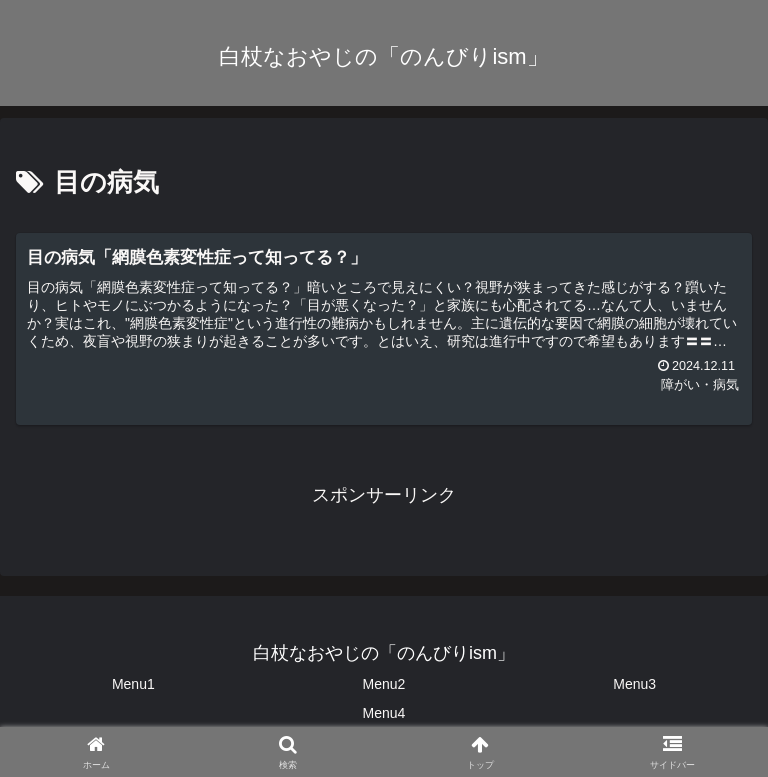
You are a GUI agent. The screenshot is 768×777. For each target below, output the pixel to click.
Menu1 (133, 684)
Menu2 (384, 684)
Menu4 (384, 713)
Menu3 (634, 684)
